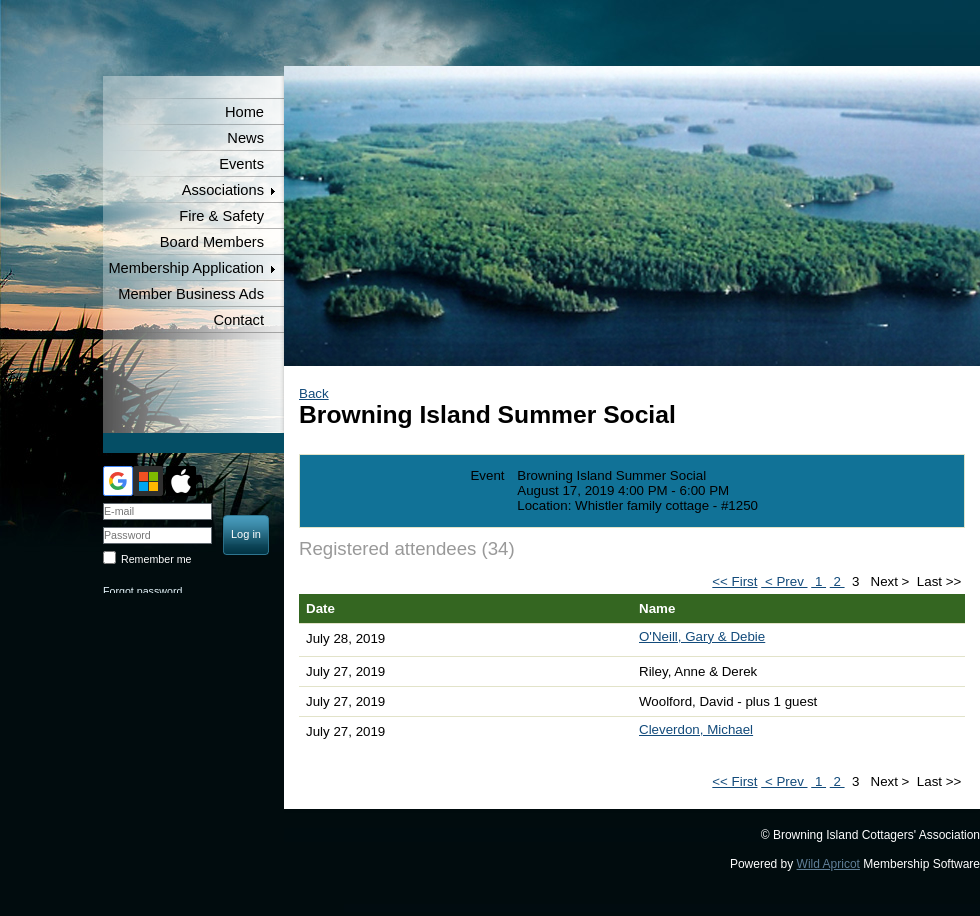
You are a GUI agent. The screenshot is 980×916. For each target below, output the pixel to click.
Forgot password (142, 591)
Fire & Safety (221, 216)
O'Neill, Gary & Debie (702, 636)
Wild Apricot (828, 864)
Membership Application (186, 268)
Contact (238, 320)
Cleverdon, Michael (696, 729)
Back (314, 393)
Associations (223, 190)
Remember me (156, 559)
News (245, 138)
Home (244, 112)
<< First (734, 581)
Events (241, 164)
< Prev (784, 581)
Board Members (212, 242)
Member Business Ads (191, 294)
